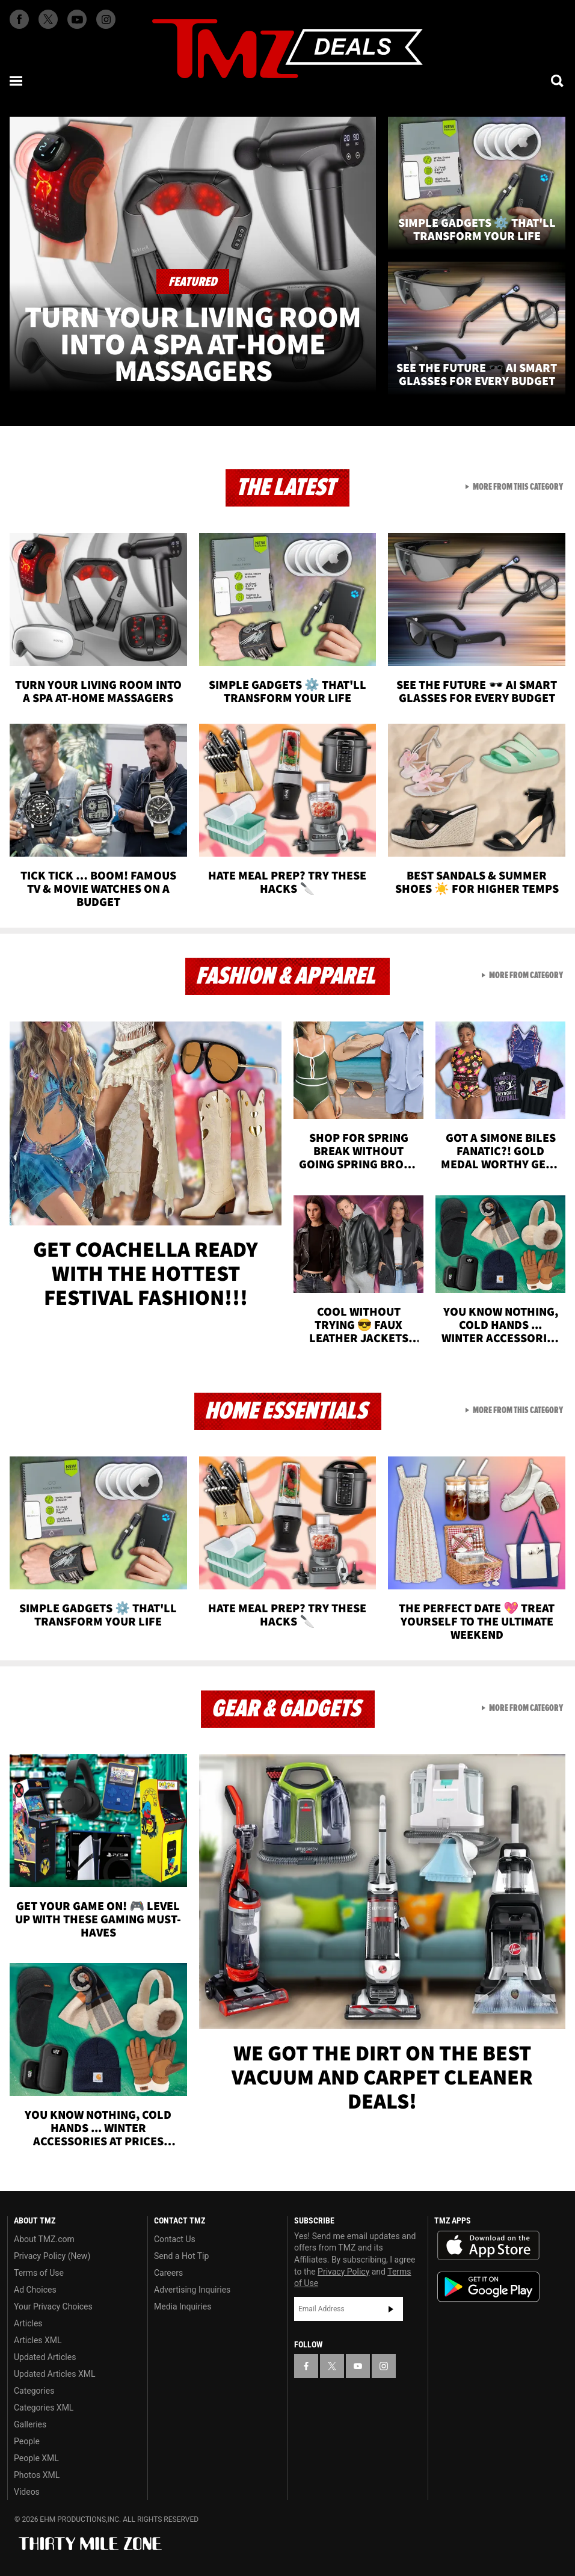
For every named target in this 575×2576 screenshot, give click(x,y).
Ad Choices (35, 2289)
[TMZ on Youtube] (77, 19)
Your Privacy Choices (53, 2306)
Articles (28, 2323)
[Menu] (17, 80)
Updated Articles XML (54, 2374)
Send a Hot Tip (181, 2256)
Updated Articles (45, 2357)
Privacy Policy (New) (52, 2256)
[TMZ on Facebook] (19, 19)
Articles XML (38, 2340)
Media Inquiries (182, 2306)
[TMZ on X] (48, 19)
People (27, 2441)
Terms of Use (39, 2273)
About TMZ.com (44, 2239)
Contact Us (174, 2239)
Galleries (30, 2424)
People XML (36, 2458)
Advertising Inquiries (192, 2289)
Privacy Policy (343, 2271)
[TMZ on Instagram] (105, 19)
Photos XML (37, 2475)
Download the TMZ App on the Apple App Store (488, 2246)
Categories (34, 2391)
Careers (168, 2273)
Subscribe (391, 2309)
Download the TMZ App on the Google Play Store (488, 2287)
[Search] (558, 80)
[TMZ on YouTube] (358, 2366)
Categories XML (43, 2407)
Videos (27, 2492)
